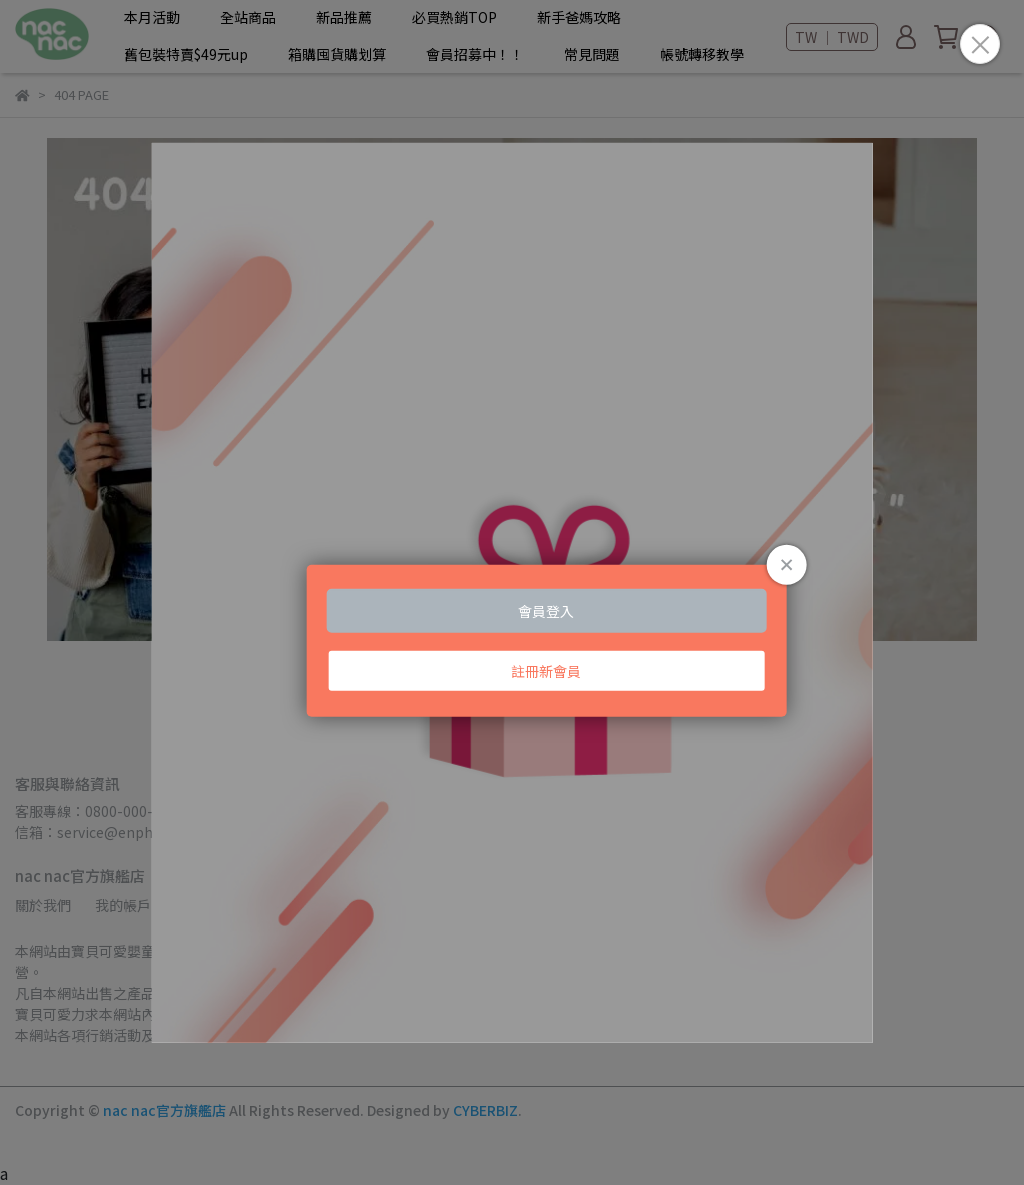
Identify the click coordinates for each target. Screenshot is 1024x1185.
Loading (512, 592)
